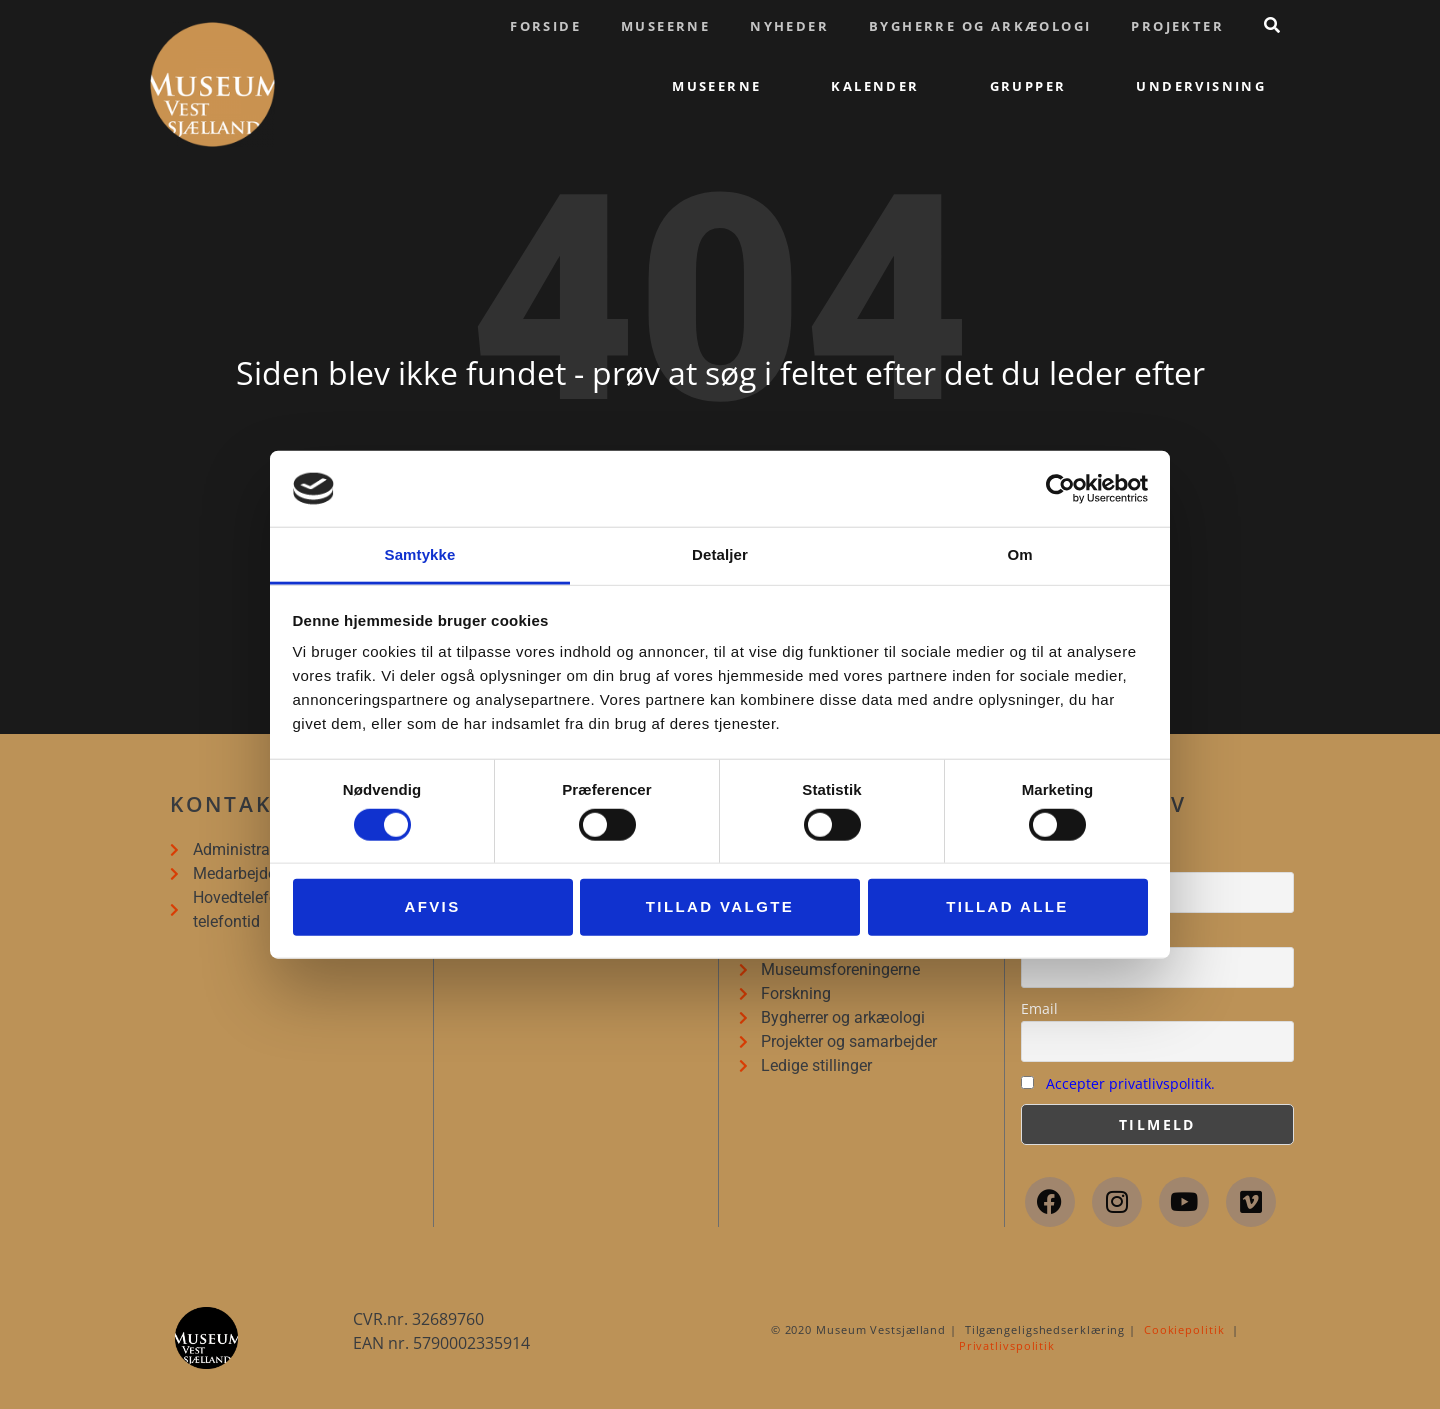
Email (1039, 1008)
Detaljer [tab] (720, 554)
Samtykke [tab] (420, 554)
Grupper (1028, 86)
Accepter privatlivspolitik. (1130, 1083)
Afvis (432, 906)
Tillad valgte (720, 906)
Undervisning (1201, 86)
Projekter (1177, 26)
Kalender (875, 86)
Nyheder (789, 26)
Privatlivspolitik (1007, 1345)
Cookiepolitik (1184, 1329)
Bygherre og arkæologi (980, 26)
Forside (545, 26)
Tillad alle (1007, 906)
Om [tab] (1019, 554)
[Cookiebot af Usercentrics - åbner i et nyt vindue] (1060, 489)
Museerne (665, 26)
